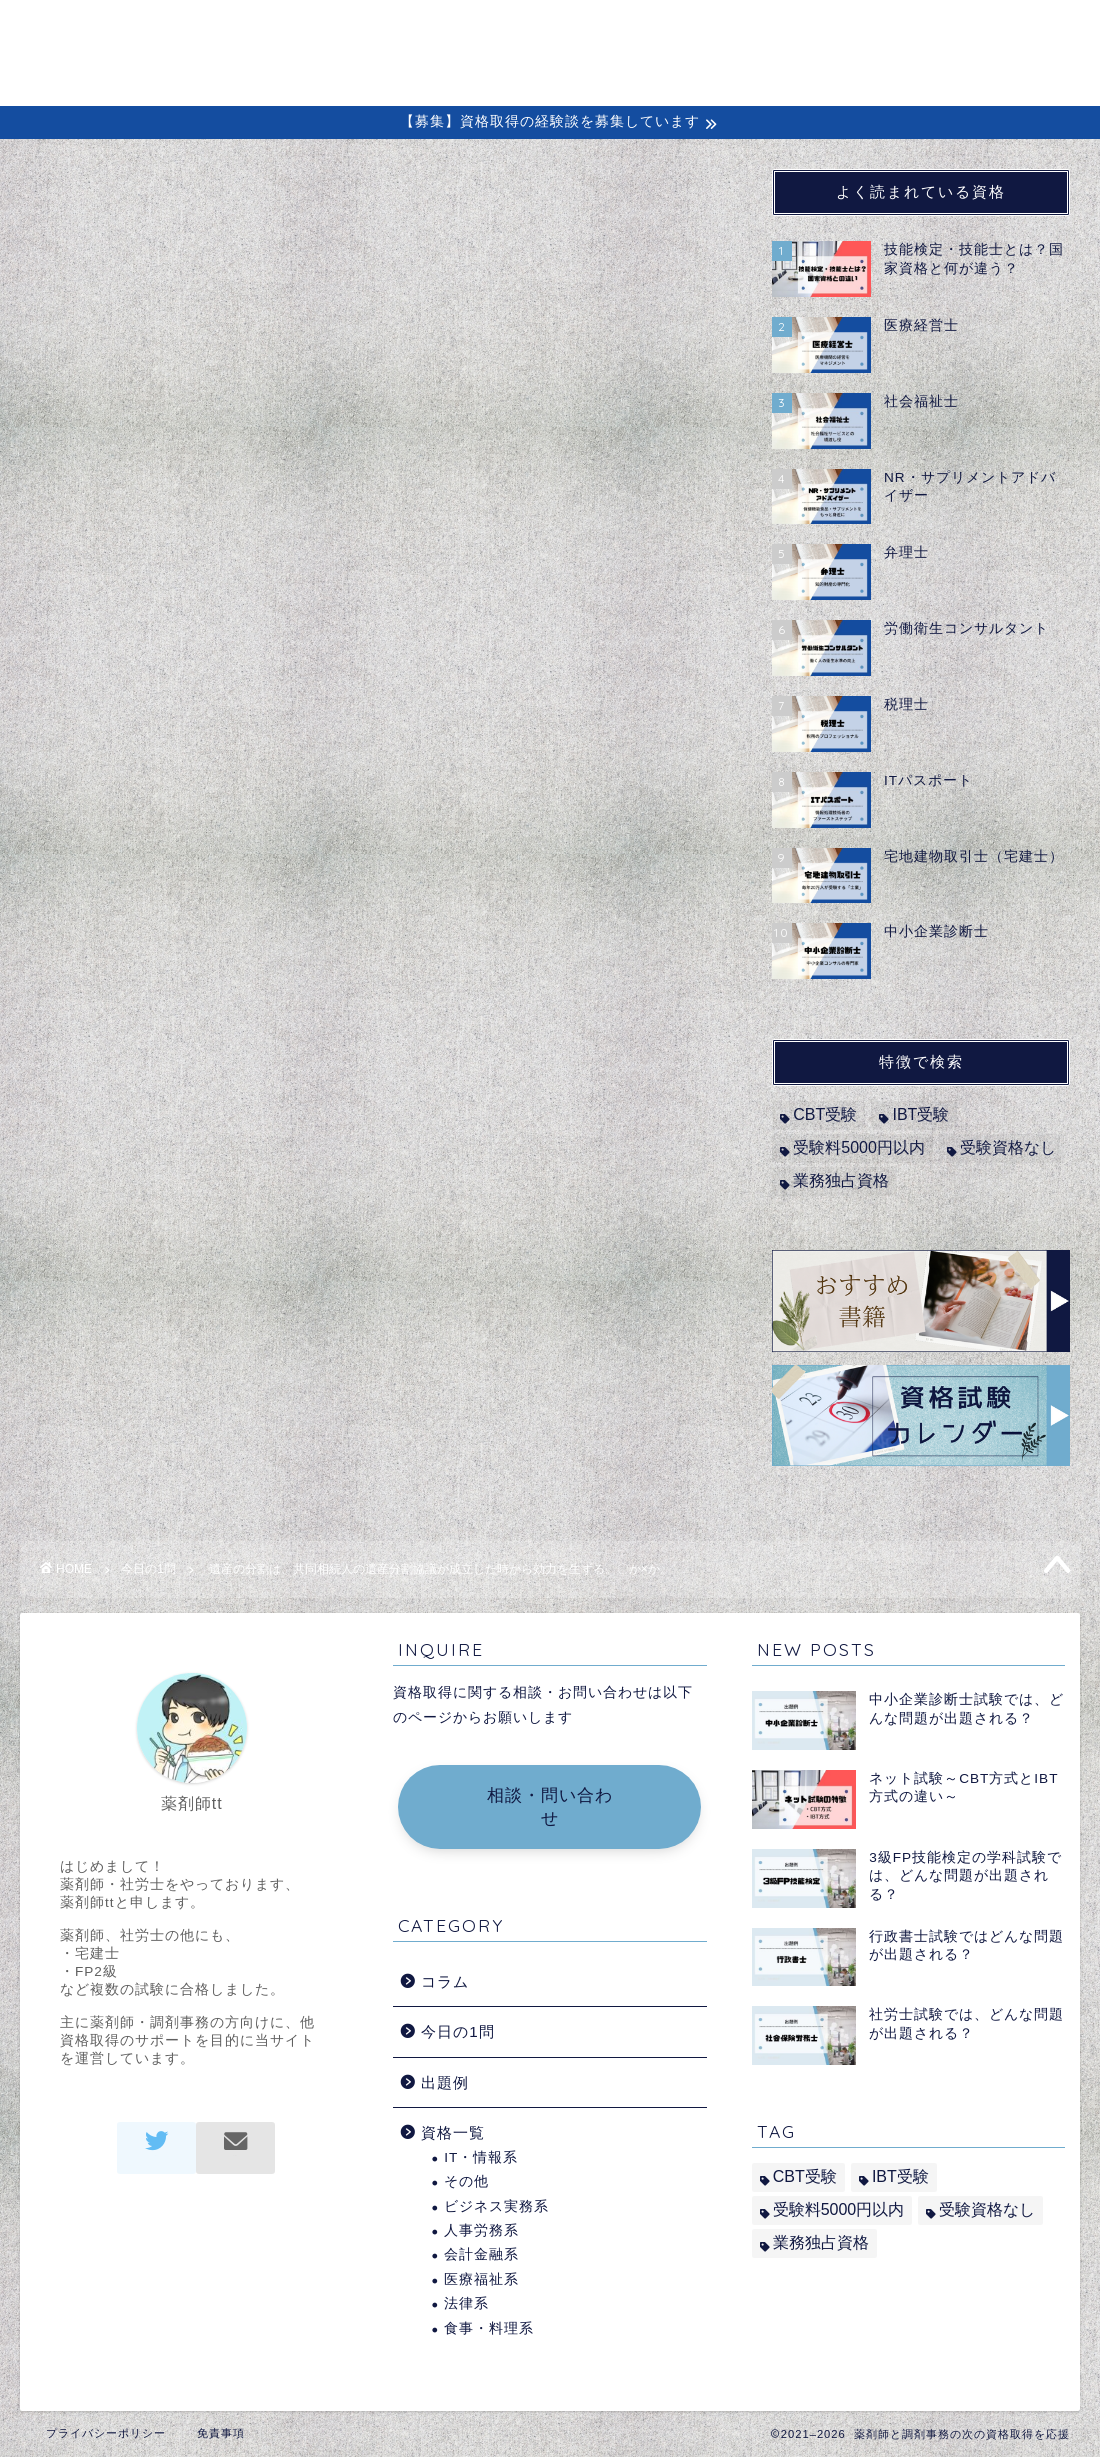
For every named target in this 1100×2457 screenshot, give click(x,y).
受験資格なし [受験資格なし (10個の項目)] (1008, 1147)
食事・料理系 (489, 2328)
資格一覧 (453, 2132)
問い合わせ (977, 31)
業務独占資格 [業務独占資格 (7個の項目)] (841, 1180)
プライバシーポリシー (106, 2433)
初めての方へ (611, 31)
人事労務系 (481, 2230)
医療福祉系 (481, 2279)
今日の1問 (95, 209)
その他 (466, 2181)
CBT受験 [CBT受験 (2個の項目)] (825, 1114)
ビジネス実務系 (496, 2206)
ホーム (504, 31)
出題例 (879, 31)
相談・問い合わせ (550, 1807)
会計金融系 (481, 2254)
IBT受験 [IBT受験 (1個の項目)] (920, 1114)
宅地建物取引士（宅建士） (211, 650)
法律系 (466, 2303)
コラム (717, 31)
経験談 (798, 31)
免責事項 (221, 2433)
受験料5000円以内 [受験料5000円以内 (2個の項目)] (859, 1147)
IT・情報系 (481, 2157)
